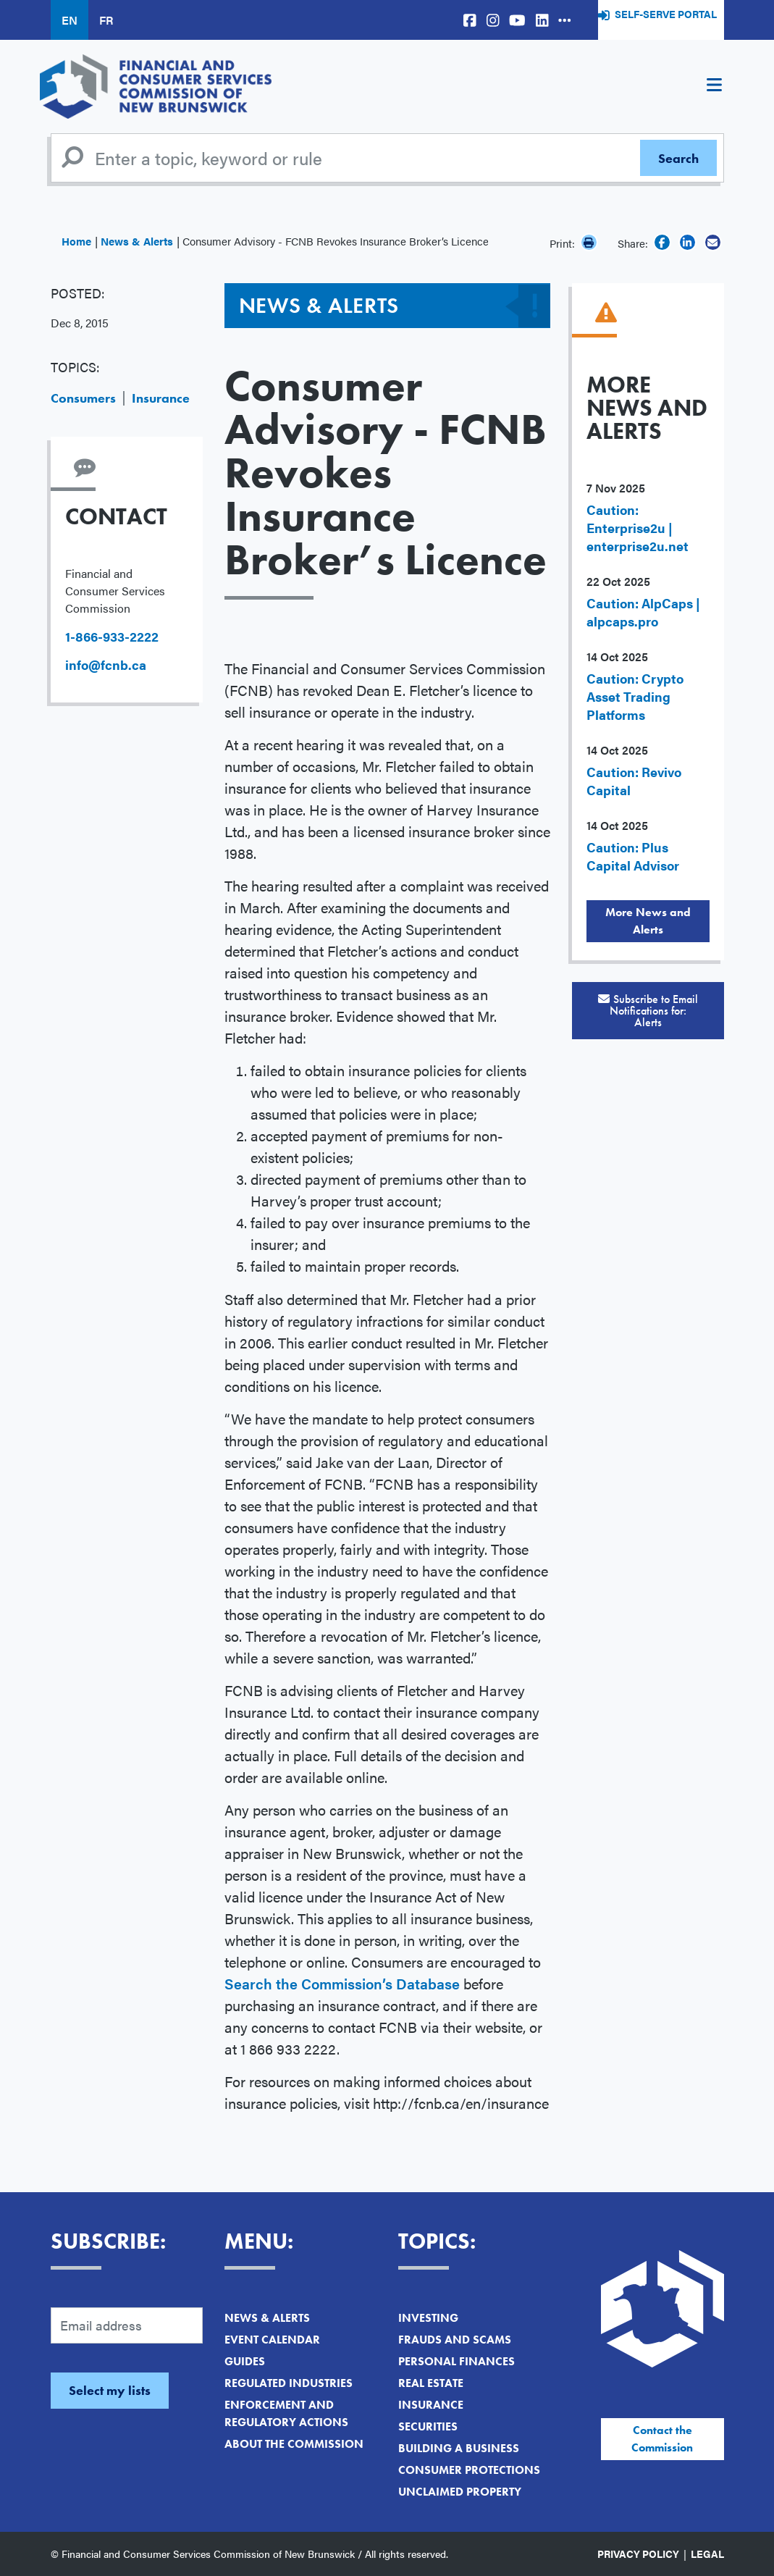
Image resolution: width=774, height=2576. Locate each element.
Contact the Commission (662, 2438)
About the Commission (293, 2443)
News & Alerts (137, 240)
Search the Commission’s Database (342, 1983)
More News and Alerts (648, 921)
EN (69, 20)
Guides (244, 2361)
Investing (428, 2317)
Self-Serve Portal (666, 14)
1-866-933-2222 (112, 636)
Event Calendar (272, 2339)
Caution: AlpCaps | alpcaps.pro (643, 612)
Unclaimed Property (459, 2491)
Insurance (161, 398)
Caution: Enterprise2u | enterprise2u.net (637, 527)
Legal (707, 2553)
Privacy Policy (638, 2553)
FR (106, 20)
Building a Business (458, 2448)
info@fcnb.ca (105, 664)
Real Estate (430, 2383)
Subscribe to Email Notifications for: (648, 1010)
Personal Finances (456, 2361)
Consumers (83, 398)
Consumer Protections (469, 2470)
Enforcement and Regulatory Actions (286, 2413)
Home (76, 240)
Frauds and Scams (454, 2339)
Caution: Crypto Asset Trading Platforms (634, 696)
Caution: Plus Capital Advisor (632, 856)
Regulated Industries (288, 2383)
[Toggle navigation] (714, 86)
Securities (428, 2426)
